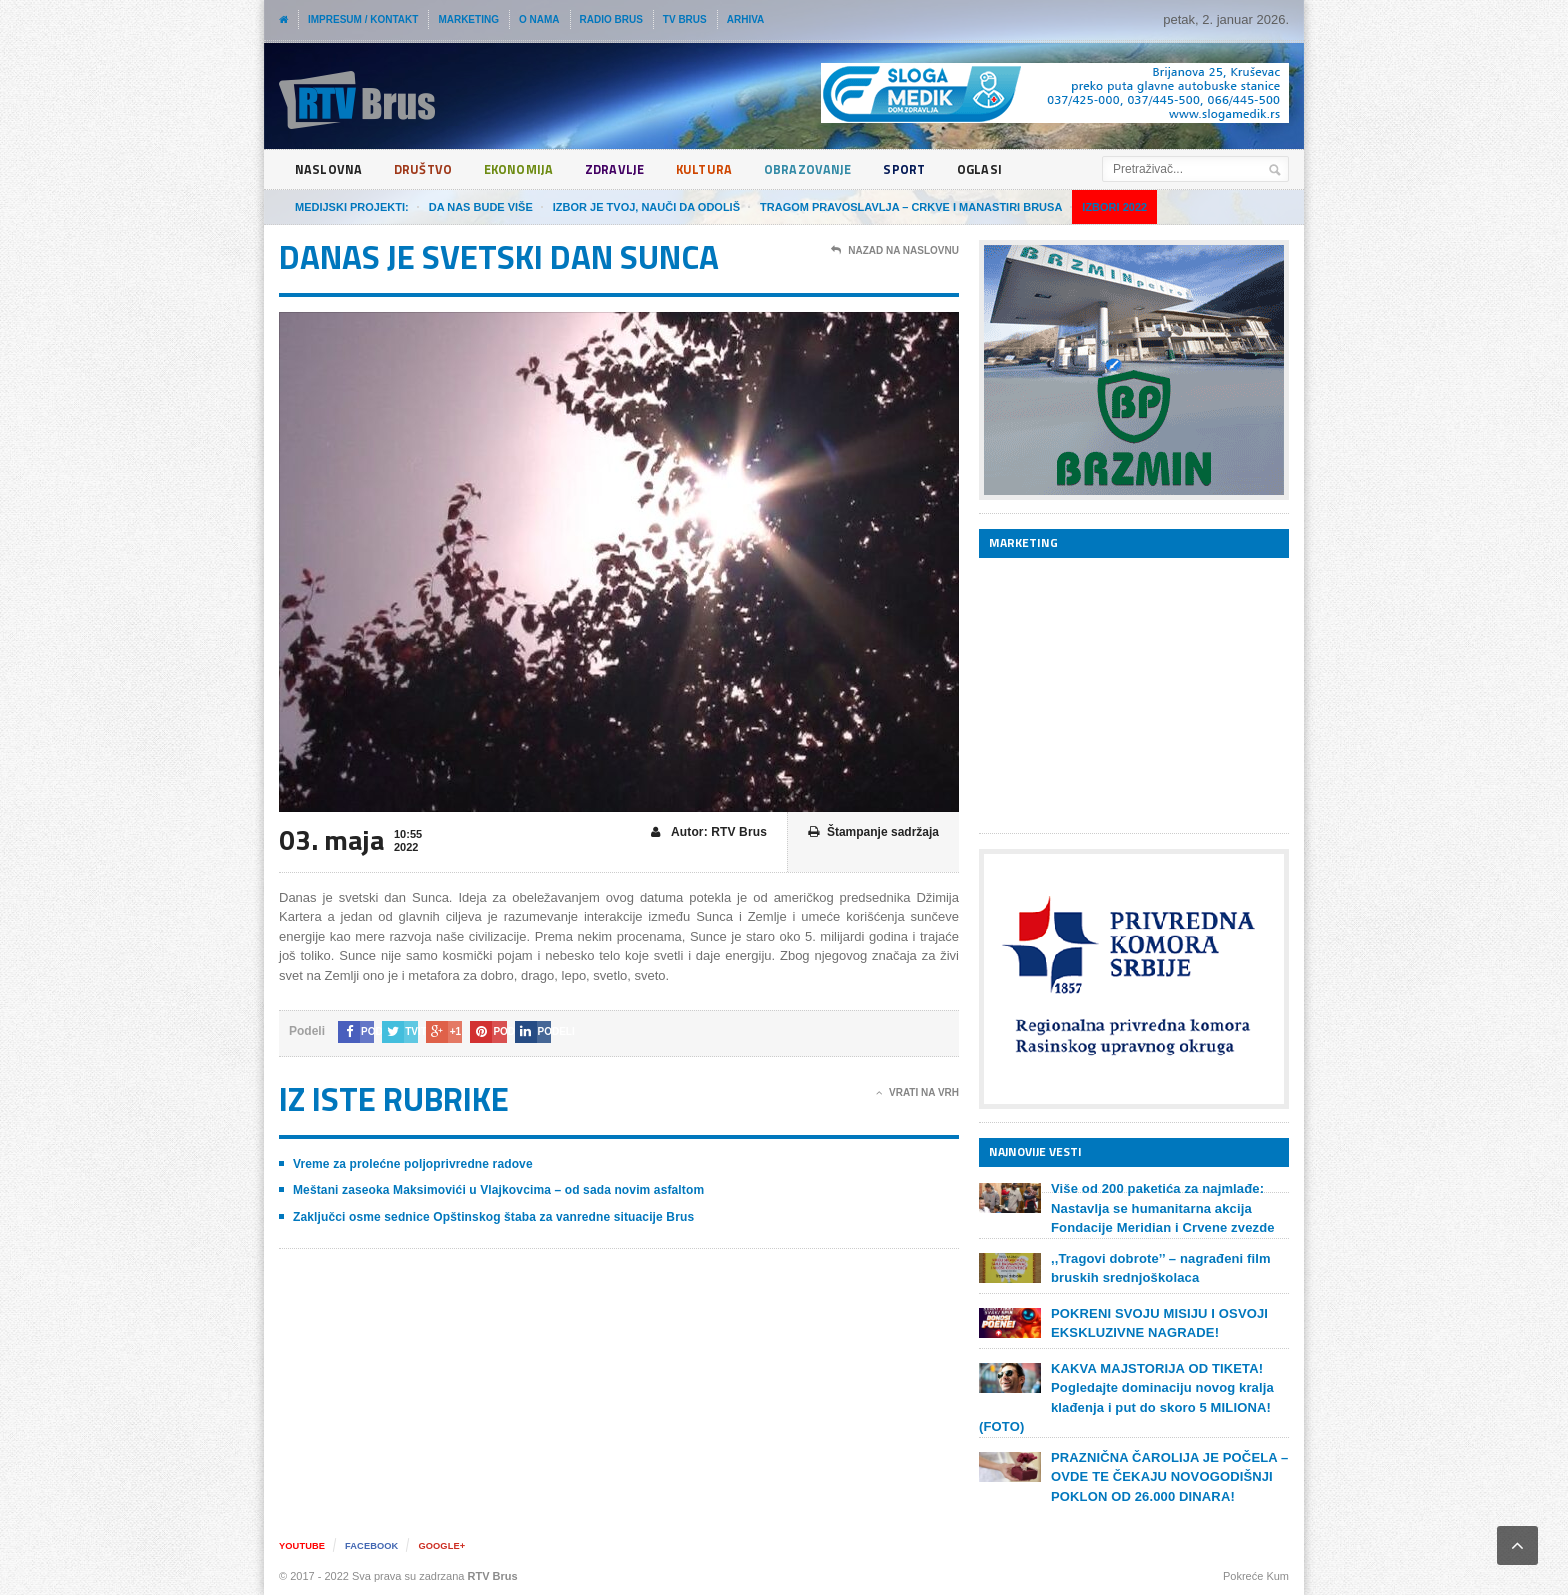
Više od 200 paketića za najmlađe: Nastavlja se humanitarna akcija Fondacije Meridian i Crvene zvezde (1160, 1208)
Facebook (376, 1545)
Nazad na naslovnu (895, 251)
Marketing (468, 19)
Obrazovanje (827, 169)
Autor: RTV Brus (710, 832)
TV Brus (685, 19)
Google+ (450, 1545)
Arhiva (746, 19)
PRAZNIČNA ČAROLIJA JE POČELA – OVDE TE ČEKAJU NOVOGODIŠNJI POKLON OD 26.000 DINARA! (1167, 1477)
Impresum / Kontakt (363, 19)
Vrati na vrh (917, 1093)
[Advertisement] (1129, 695)
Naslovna (329, 169)
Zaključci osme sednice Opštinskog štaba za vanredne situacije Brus (489, 1217)
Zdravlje (628, 169)
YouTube (303, 1545)
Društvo (427, 169)
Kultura (720, 169)
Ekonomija (527, 169)
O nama (539, 19)
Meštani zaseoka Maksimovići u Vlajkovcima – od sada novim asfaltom (494, 1190)
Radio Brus (611, 19)
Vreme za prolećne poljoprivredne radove (410, 1164)
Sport (928, 169)
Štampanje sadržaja (873, 832)
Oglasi (1005, 169)
